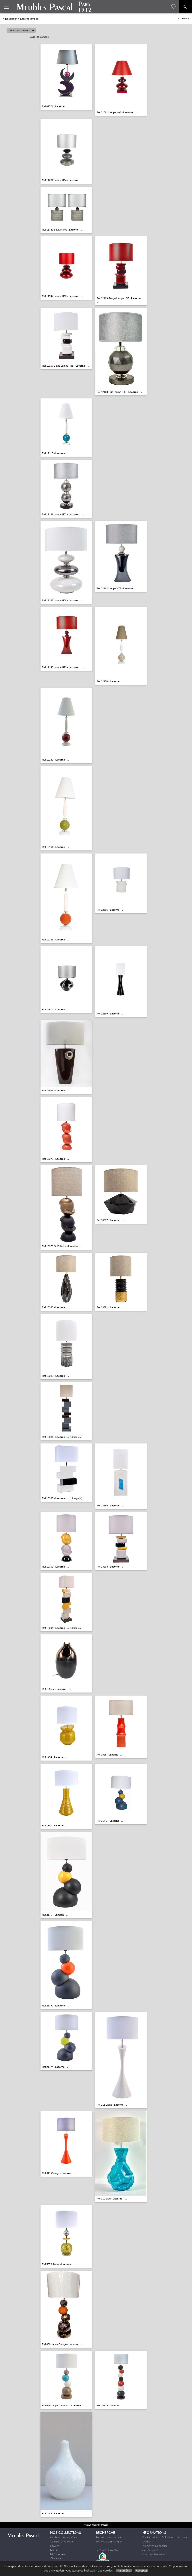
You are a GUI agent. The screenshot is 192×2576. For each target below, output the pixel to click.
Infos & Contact (150, 2550)
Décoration (11, 18)
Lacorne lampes (29, 18)
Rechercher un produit (108, 2537)
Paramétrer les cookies (154, 2546)
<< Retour (183, 18)
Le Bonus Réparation (107, 2550)
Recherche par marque (109, 2541)
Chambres (56, 2558)
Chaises (54, 2546)
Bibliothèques (57, 2554)
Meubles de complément (64, 2537)
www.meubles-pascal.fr (155, 2554)
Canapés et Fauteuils (62, 2541)
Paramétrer (124, 2570)
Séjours (54, 2550)
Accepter (141, 2570)
